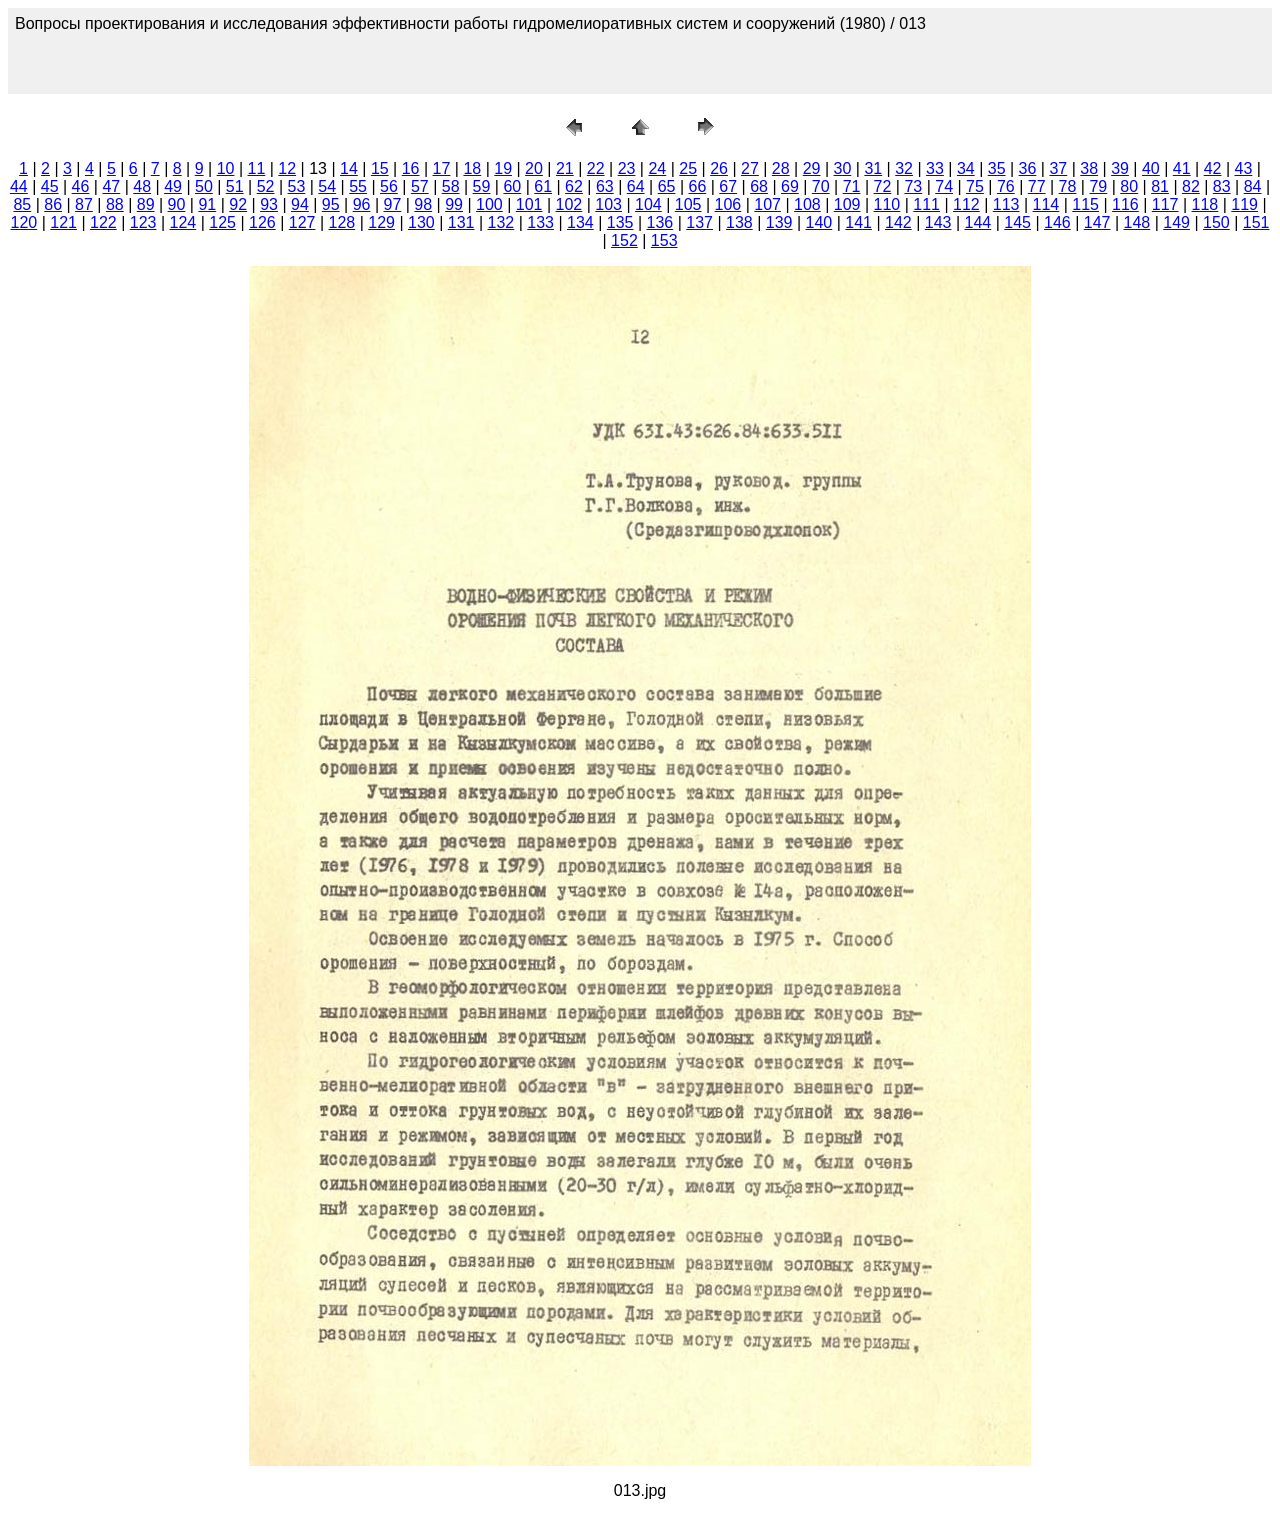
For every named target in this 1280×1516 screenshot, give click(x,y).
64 (636, 186)
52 (266, 186)
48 (142, 186)
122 (103, 222)
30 (843, 168)
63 (605, 186)
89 (146, 204)
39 (1120, 168)
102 (569, 204)
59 (482, 186)
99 (454, 204)
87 (84, 204)
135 (620, 222)
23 (627, 168)
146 (1057, 222)
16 (411, 168)
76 (1006, 186)
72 (883, 186)
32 (904, 168)
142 (898, 222)
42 (1213, 168)
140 (819, 222)
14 (349, 168)
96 (362, 204)
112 (966, 204)
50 (204, 186)
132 (501, 222)
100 (489, 204)
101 (529, 204)
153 (664, 240)
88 (115, 204)
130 (421, 222)
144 (978, 222)
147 (1097, 222)
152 (624, 240)
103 (608, 204)
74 (944, 186)
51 (235, 186)
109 (847, 204)
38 (1089, 168)
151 (1256, 222)
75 (975, 186)
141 (858, 222)
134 (580, 222)
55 (358, 186)
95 (331, 204)
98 (423, 204)
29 (812, 168)
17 (442, 168)
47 (111, 186)
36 (1028, 168)
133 (540, 222)
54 (327, 186)
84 (1253, 186)
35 (997, 168)
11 (257, 168)
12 (287, 168)
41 (1182, 168)
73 (913, 186)
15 (380, 168)
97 (393, 204)
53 (297, 186)
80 (1129, 186)
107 (767, 204)
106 (728, 204)
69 (790, 186)
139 (779, 222)
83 (1222, 186)
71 (852, 186)
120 (24, 222)
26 (719, 168)
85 (22, 204)
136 (660, 222)
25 (688, 168)
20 (534, 168)
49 (173, 186)
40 (1151, 168)
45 (50, 186)
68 (759, 186)
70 (821, 186)
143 (938, 222)
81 (1160, 186)
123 (143, 222)
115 (1085, 204)
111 (926, 204)
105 (688, 204)
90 (177, 204)
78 (1068, 186)
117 (1165, 204)
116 (1125, 204)
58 (451, 186)
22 (596, 168)
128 (342, 222)
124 (183, 222)
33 (935, 168)
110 (887, 204)
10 (226, 168)
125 (222, 222)
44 (19, 186)
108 (807, 204)
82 (1191, 186)
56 (389, 186)
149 (1176, 222)
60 (512, 186)
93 (269, 204)
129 (381, 222)
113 (1006, 204)
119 (1244, 204)
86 (53, 204)
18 (472, 168)
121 (63, 222)
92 (238, 204)
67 (728, 186)
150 (1216, 222)
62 (574, 186)
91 (207, 204)
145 (1017, 222)
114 (1046, 204)
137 (699, 222)
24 (657, 168)
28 (781, 168)
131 (461, 222)
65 (667, 186)
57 (420, 186)
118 (1205, 204)
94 (300, 204)
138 (739, 222)
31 (873, 168)
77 (1037, 186)
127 (302, 222)
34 (966, 168)
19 (503, 168)
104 (648, 204)
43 (1244, 168)
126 (262, 222)
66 (697, 186)
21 (565, 168)
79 (1098, 186)
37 (1058, 168)
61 (543, 186)
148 (1137, 222)
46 (81, 186)
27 (750, 168)
